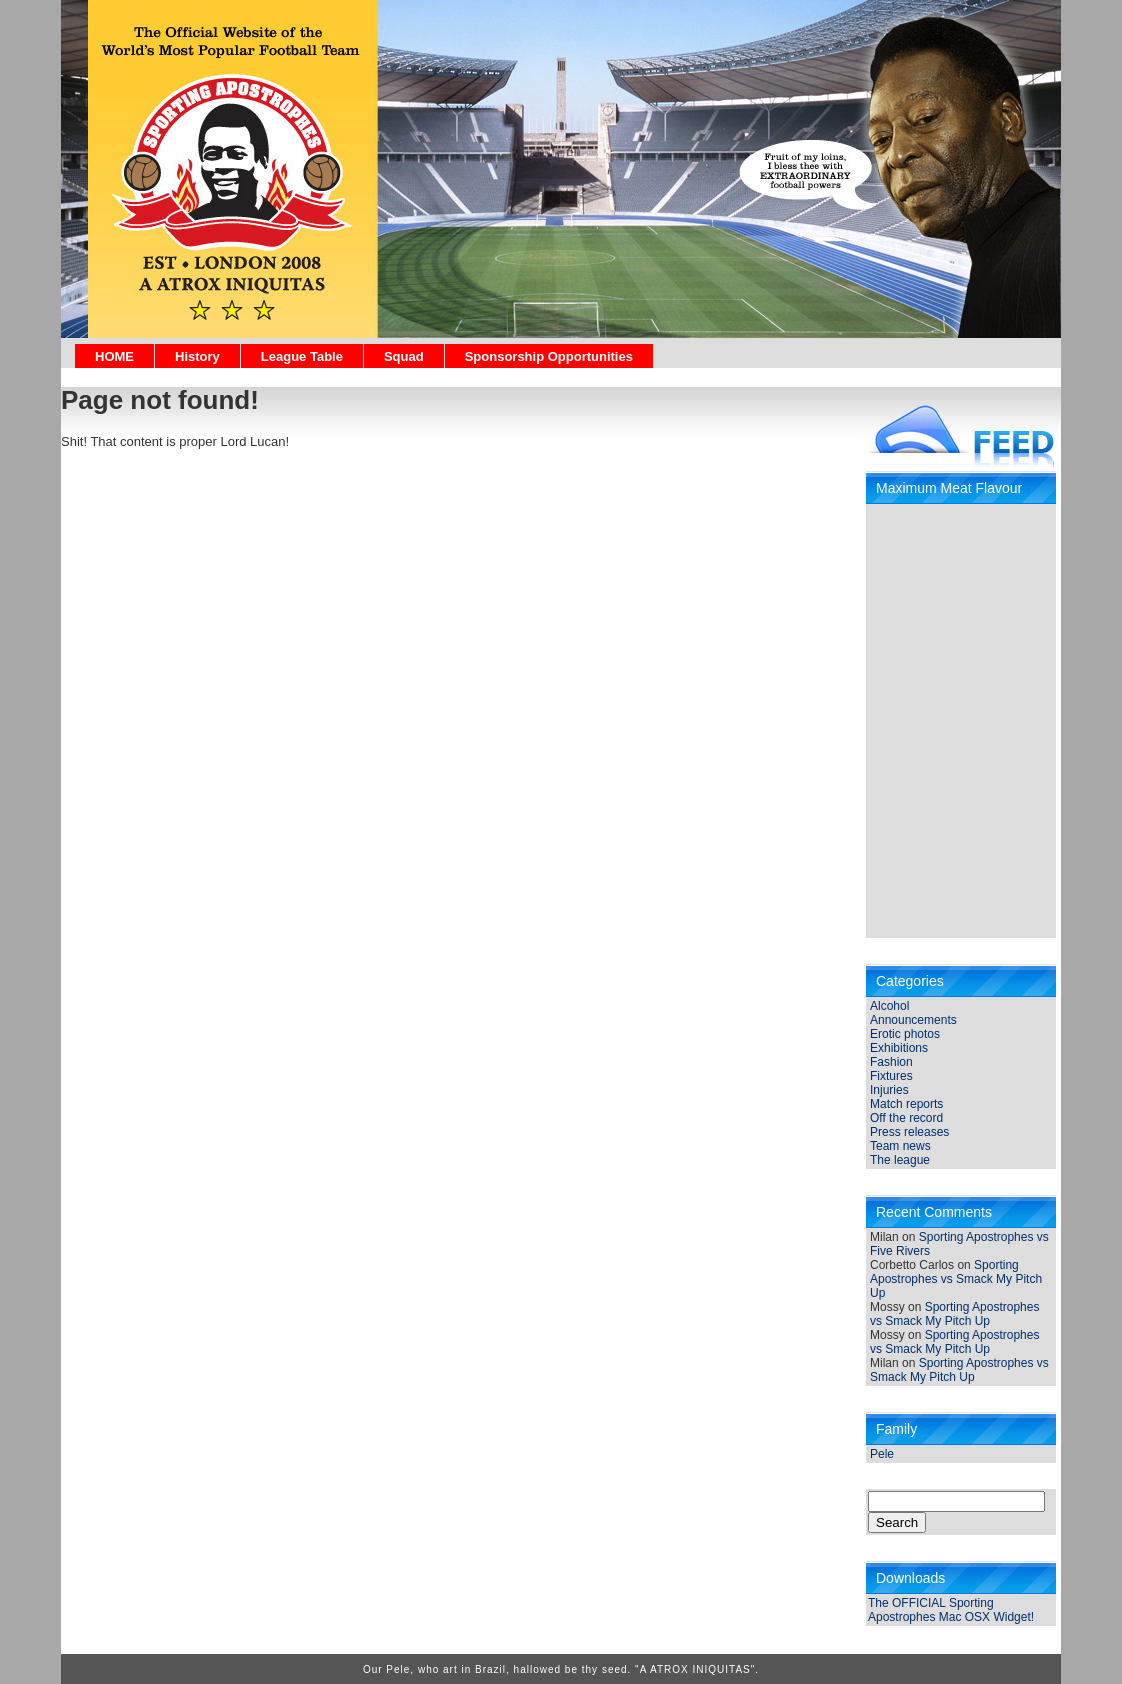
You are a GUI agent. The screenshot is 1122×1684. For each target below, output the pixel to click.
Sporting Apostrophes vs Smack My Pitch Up (956, 1279)
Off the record (906, 1118)
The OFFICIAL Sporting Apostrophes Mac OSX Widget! (951, 1610)
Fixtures (891, 1076)
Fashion (891, 1062)
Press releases (909, 1132)
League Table (302, 356)
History (197, 356)
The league (900, 1160)
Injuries (889, 1090)
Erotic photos (905, 1034)
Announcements (913, 1020)
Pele (882, 1454)
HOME (114, 356)
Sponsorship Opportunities (549, 356)
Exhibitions (899, 1048)
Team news (900, 1146)
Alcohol (889, 1006)
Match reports (906, 1104)
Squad (404, 356)
